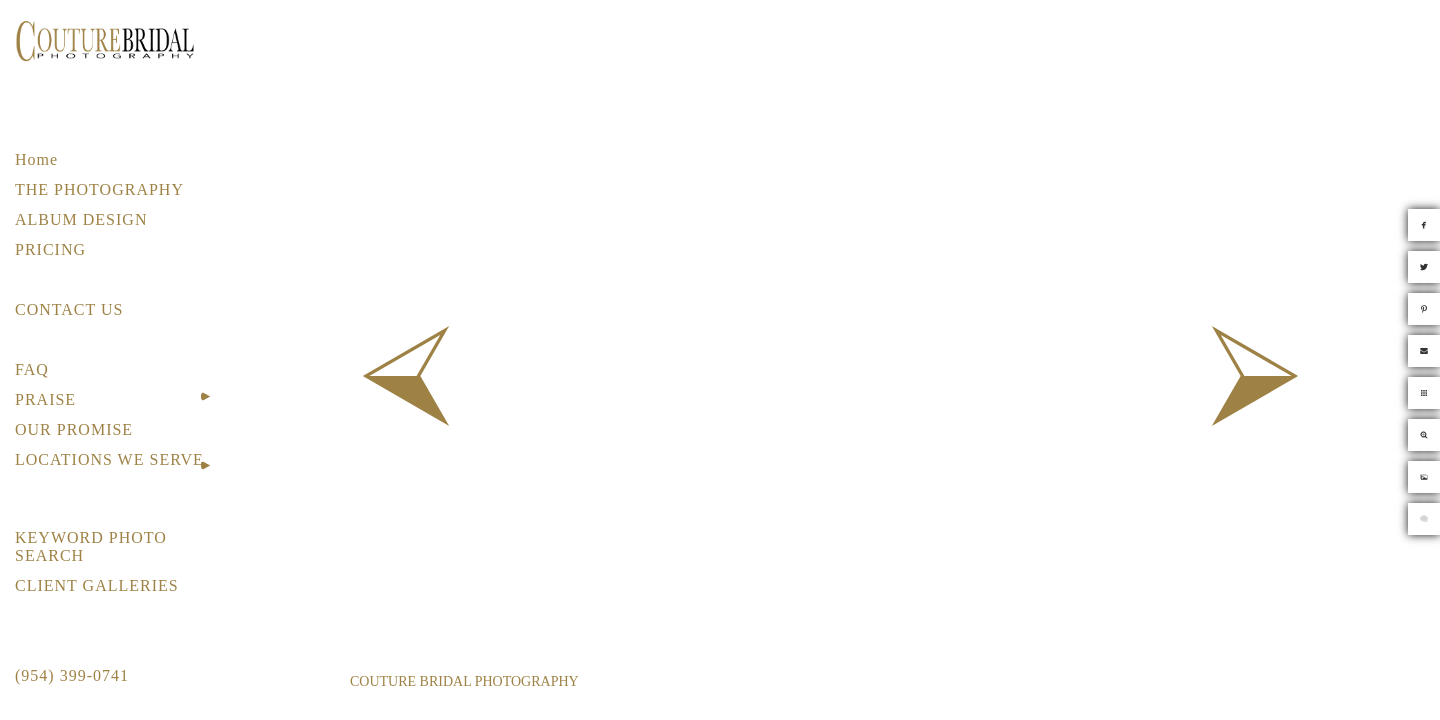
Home (36, 159)
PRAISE (45, 399)
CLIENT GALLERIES (97, 585)
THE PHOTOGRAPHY (99, 189)
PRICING (50, 249)
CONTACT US (69, 309)
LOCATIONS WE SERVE (109, 459)
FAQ (32, 369)
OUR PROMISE (74, 429)
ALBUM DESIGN (81, 219)
